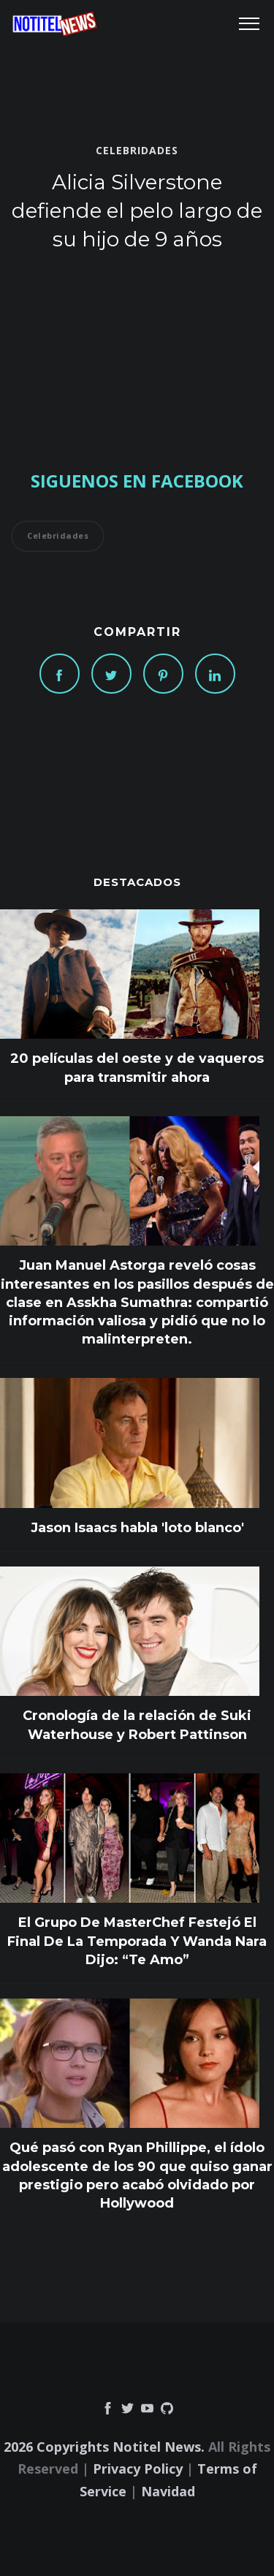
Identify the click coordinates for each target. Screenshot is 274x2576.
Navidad (168, 2491)
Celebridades (137, 151)
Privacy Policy (138, 2468)
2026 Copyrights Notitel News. (104, 2446)
